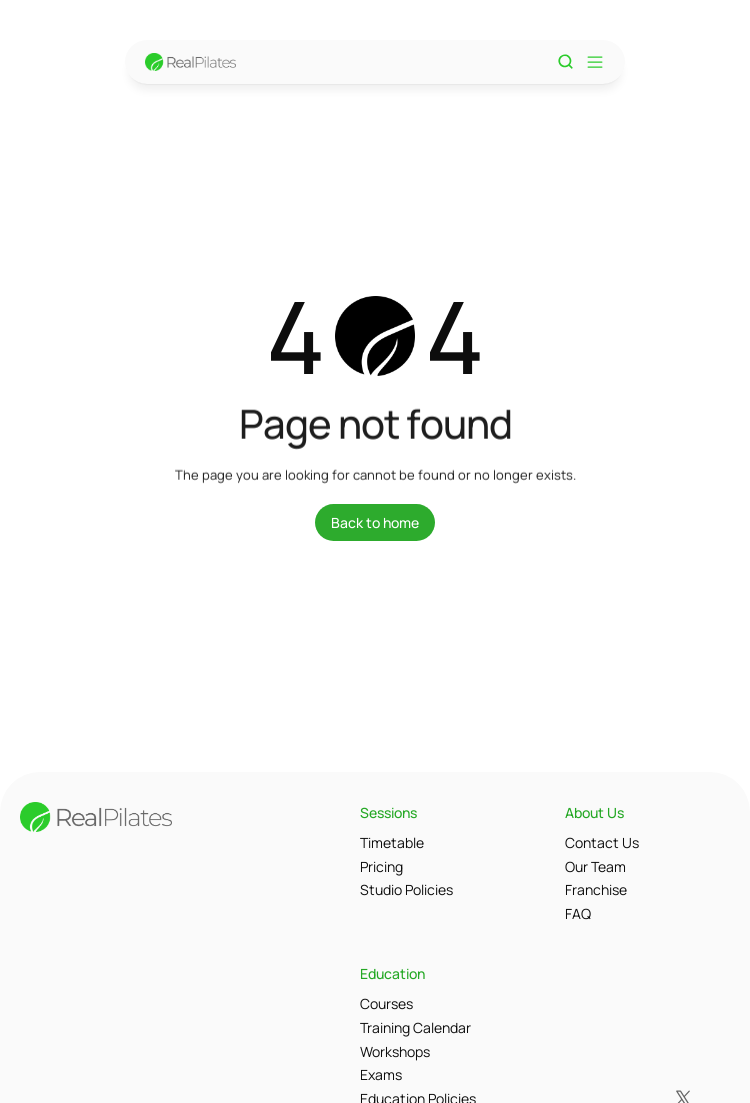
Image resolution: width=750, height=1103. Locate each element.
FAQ (578, 913)
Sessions (388, 812)
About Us (594, 812)
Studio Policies (406, 889)
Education (392, 973)
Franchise (596, 889)
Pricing (381, 866)
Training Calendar (415, 1027)
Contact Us (602, 842)
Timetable (392, 842)
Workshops (395, 1051)
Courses (386, 1003)
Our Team (595, 866)
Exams (381, 1074)
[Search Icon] (566, 62)
